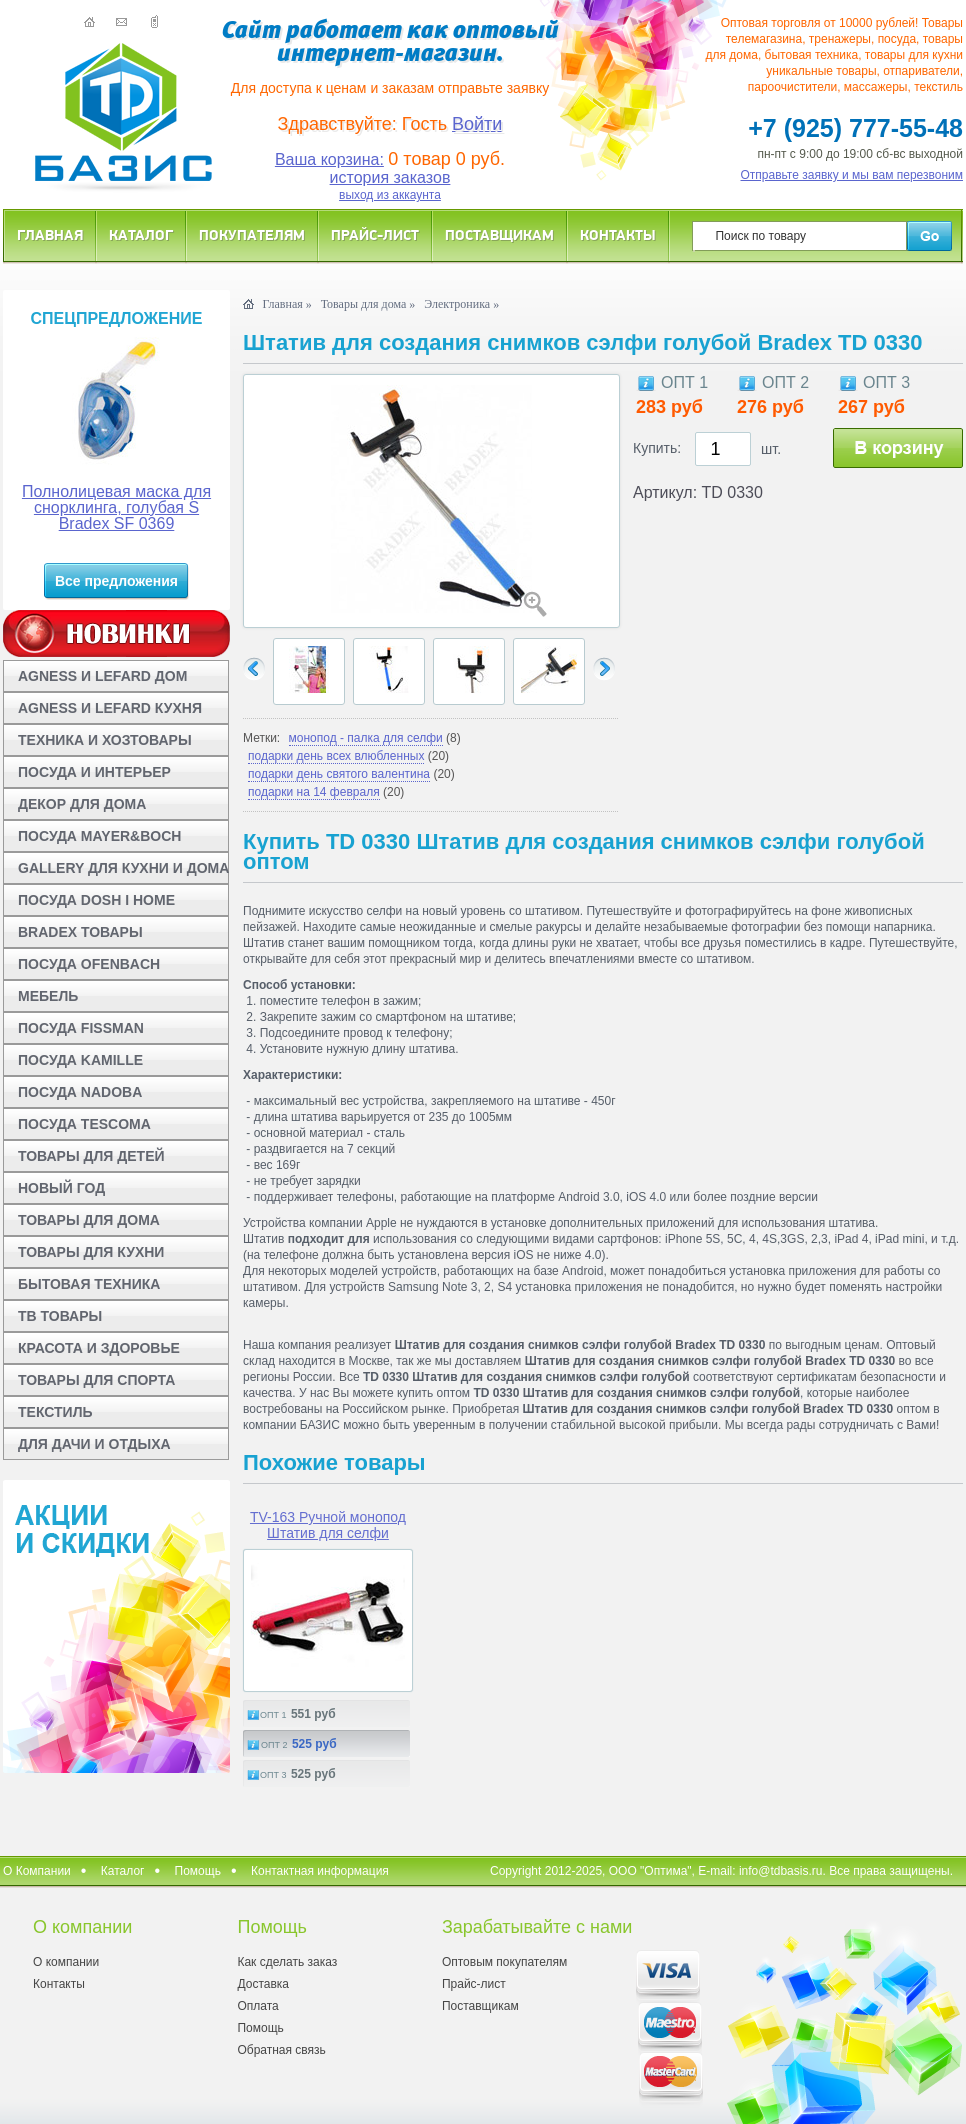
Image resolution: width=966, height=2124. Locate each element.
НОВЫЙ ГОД (61, 1188)
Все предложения (116, 581)
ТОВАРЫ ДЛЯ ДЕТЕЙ (91, 1156)
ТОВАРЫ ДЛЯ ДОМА (89, 1220)
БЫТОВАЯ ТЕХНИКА (89, 1284)
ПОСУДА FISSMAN (81, 1028)
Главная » (286, 304)
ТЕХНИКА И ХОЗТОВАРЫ (105, 740)
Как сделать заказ (287, 1962)
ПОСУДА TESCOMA (84, 1124)
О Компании (37, 1871)
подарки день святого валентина (339, 774)
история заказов (390, 177)
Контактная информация (320, 1871)
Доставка (263, 1984)
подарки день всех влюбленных (336, 756)
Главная (50, 234)
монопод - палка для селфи (366, 738)
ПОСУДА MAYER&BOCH (99, 836)
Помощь (198, 1871)
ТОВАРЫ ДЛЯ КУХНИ (91, 1252)
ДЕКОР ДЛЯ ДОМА (82, 804)
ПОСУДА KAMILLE (80, 1060)
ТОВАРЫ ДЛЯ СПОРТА (96, 1380)
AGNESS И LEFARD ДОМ (102, 676)
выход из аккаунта (390, 195)
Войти (477, 124)
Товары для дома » (368, 304)
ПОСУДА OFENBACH (89, 964)
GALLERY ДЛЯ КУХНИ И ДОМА (123, 868)
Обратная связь (281, 2050)
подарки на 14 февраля (314, 792)
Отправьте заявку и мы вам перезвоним (852, 175)
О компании (66, 1962)
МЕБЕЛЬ (48, 996)
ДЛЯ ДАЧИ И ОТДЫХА (94, 1444)
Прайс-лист (375, 234)
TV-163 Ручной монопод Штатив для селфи (328, 1525)
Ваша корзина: (329, 159)
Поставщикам (499, 234)
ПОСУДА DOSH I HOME (96, 900)
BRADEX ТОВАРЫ (80, 932)
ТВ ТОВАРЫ (60, 1316)
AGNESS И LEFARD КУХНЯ (110, 708)
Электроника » (461, 304)
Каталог (141, 234)
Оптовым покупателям (504, 1962)
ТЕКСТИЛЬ (55, 1412)
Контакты (618, 234)
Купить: (657, 448)
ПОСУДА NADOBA (80, 1092)
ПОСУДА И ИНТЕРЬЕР (94, 772)
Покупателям (252, 234)
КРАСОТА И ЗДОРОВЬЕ (99, 1348)
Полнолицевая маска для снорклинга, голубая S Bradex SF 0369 (116, 507)
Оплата (257, 2006)
